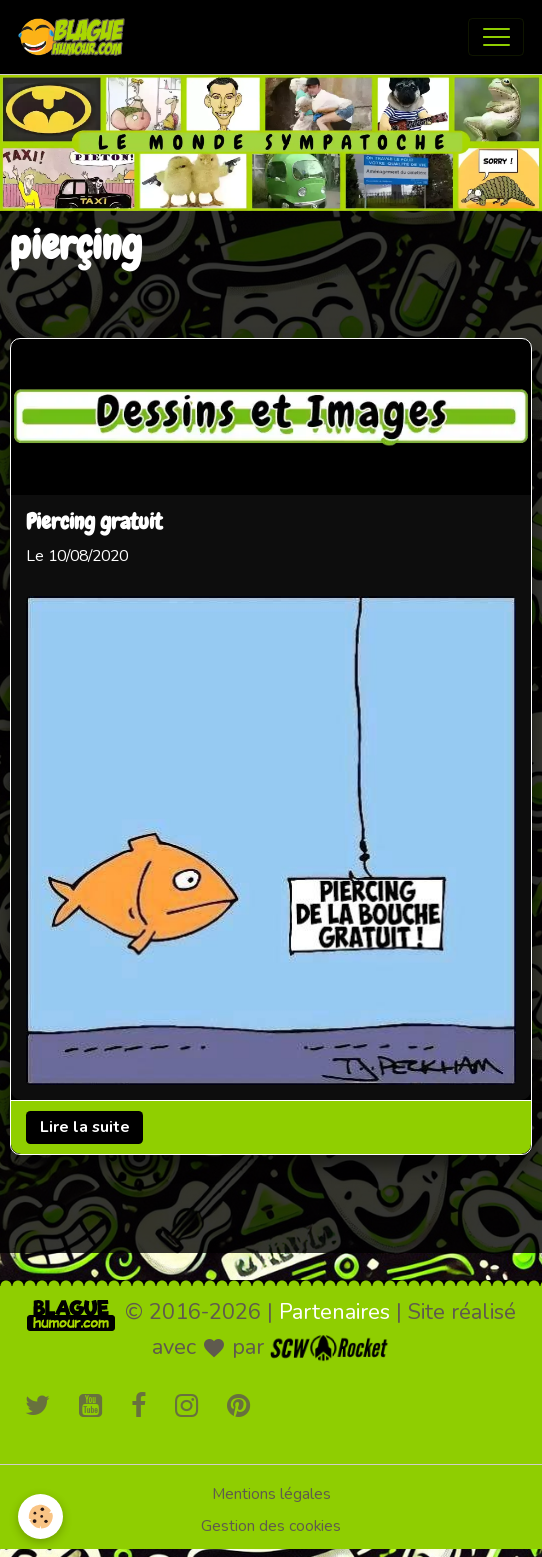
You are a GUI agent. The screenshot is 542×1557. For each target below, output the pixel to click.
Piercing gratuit (94, 523)
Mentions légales (271, 1494)
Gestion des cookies (271, 1526)
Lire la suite (85, 1127)
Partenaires (334, 1312)
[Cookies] (40, 1516)
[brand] (76, 37)
